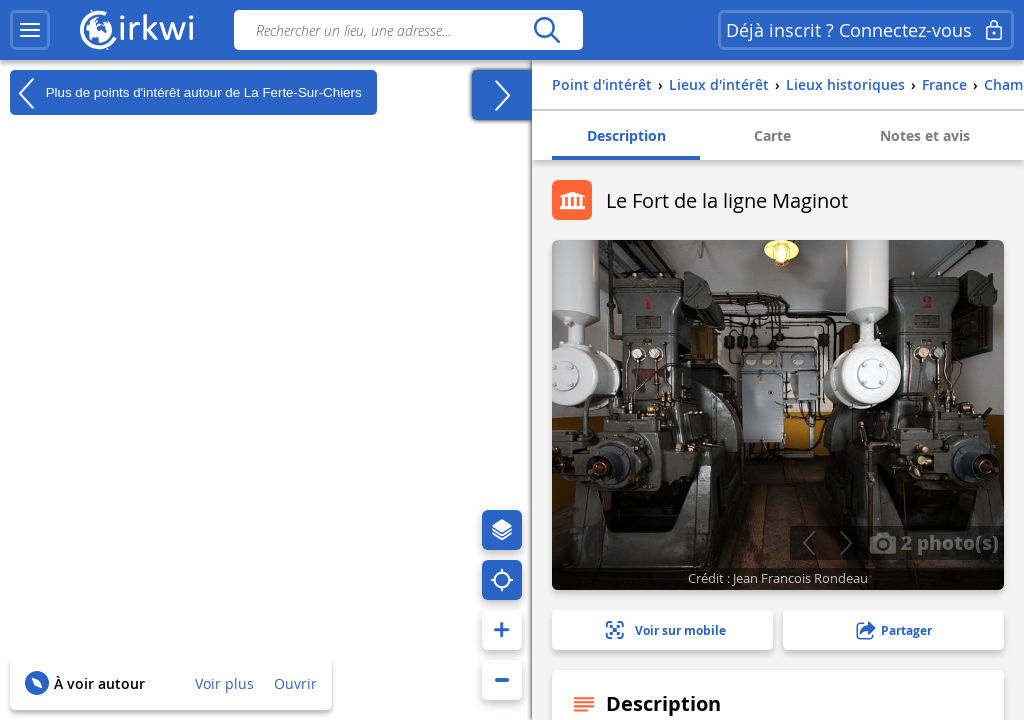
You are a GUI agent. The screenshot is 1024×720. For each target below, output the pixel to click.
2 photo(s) (934, 542)
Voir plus (224, 683)
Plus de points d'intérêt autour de (186, 93)
